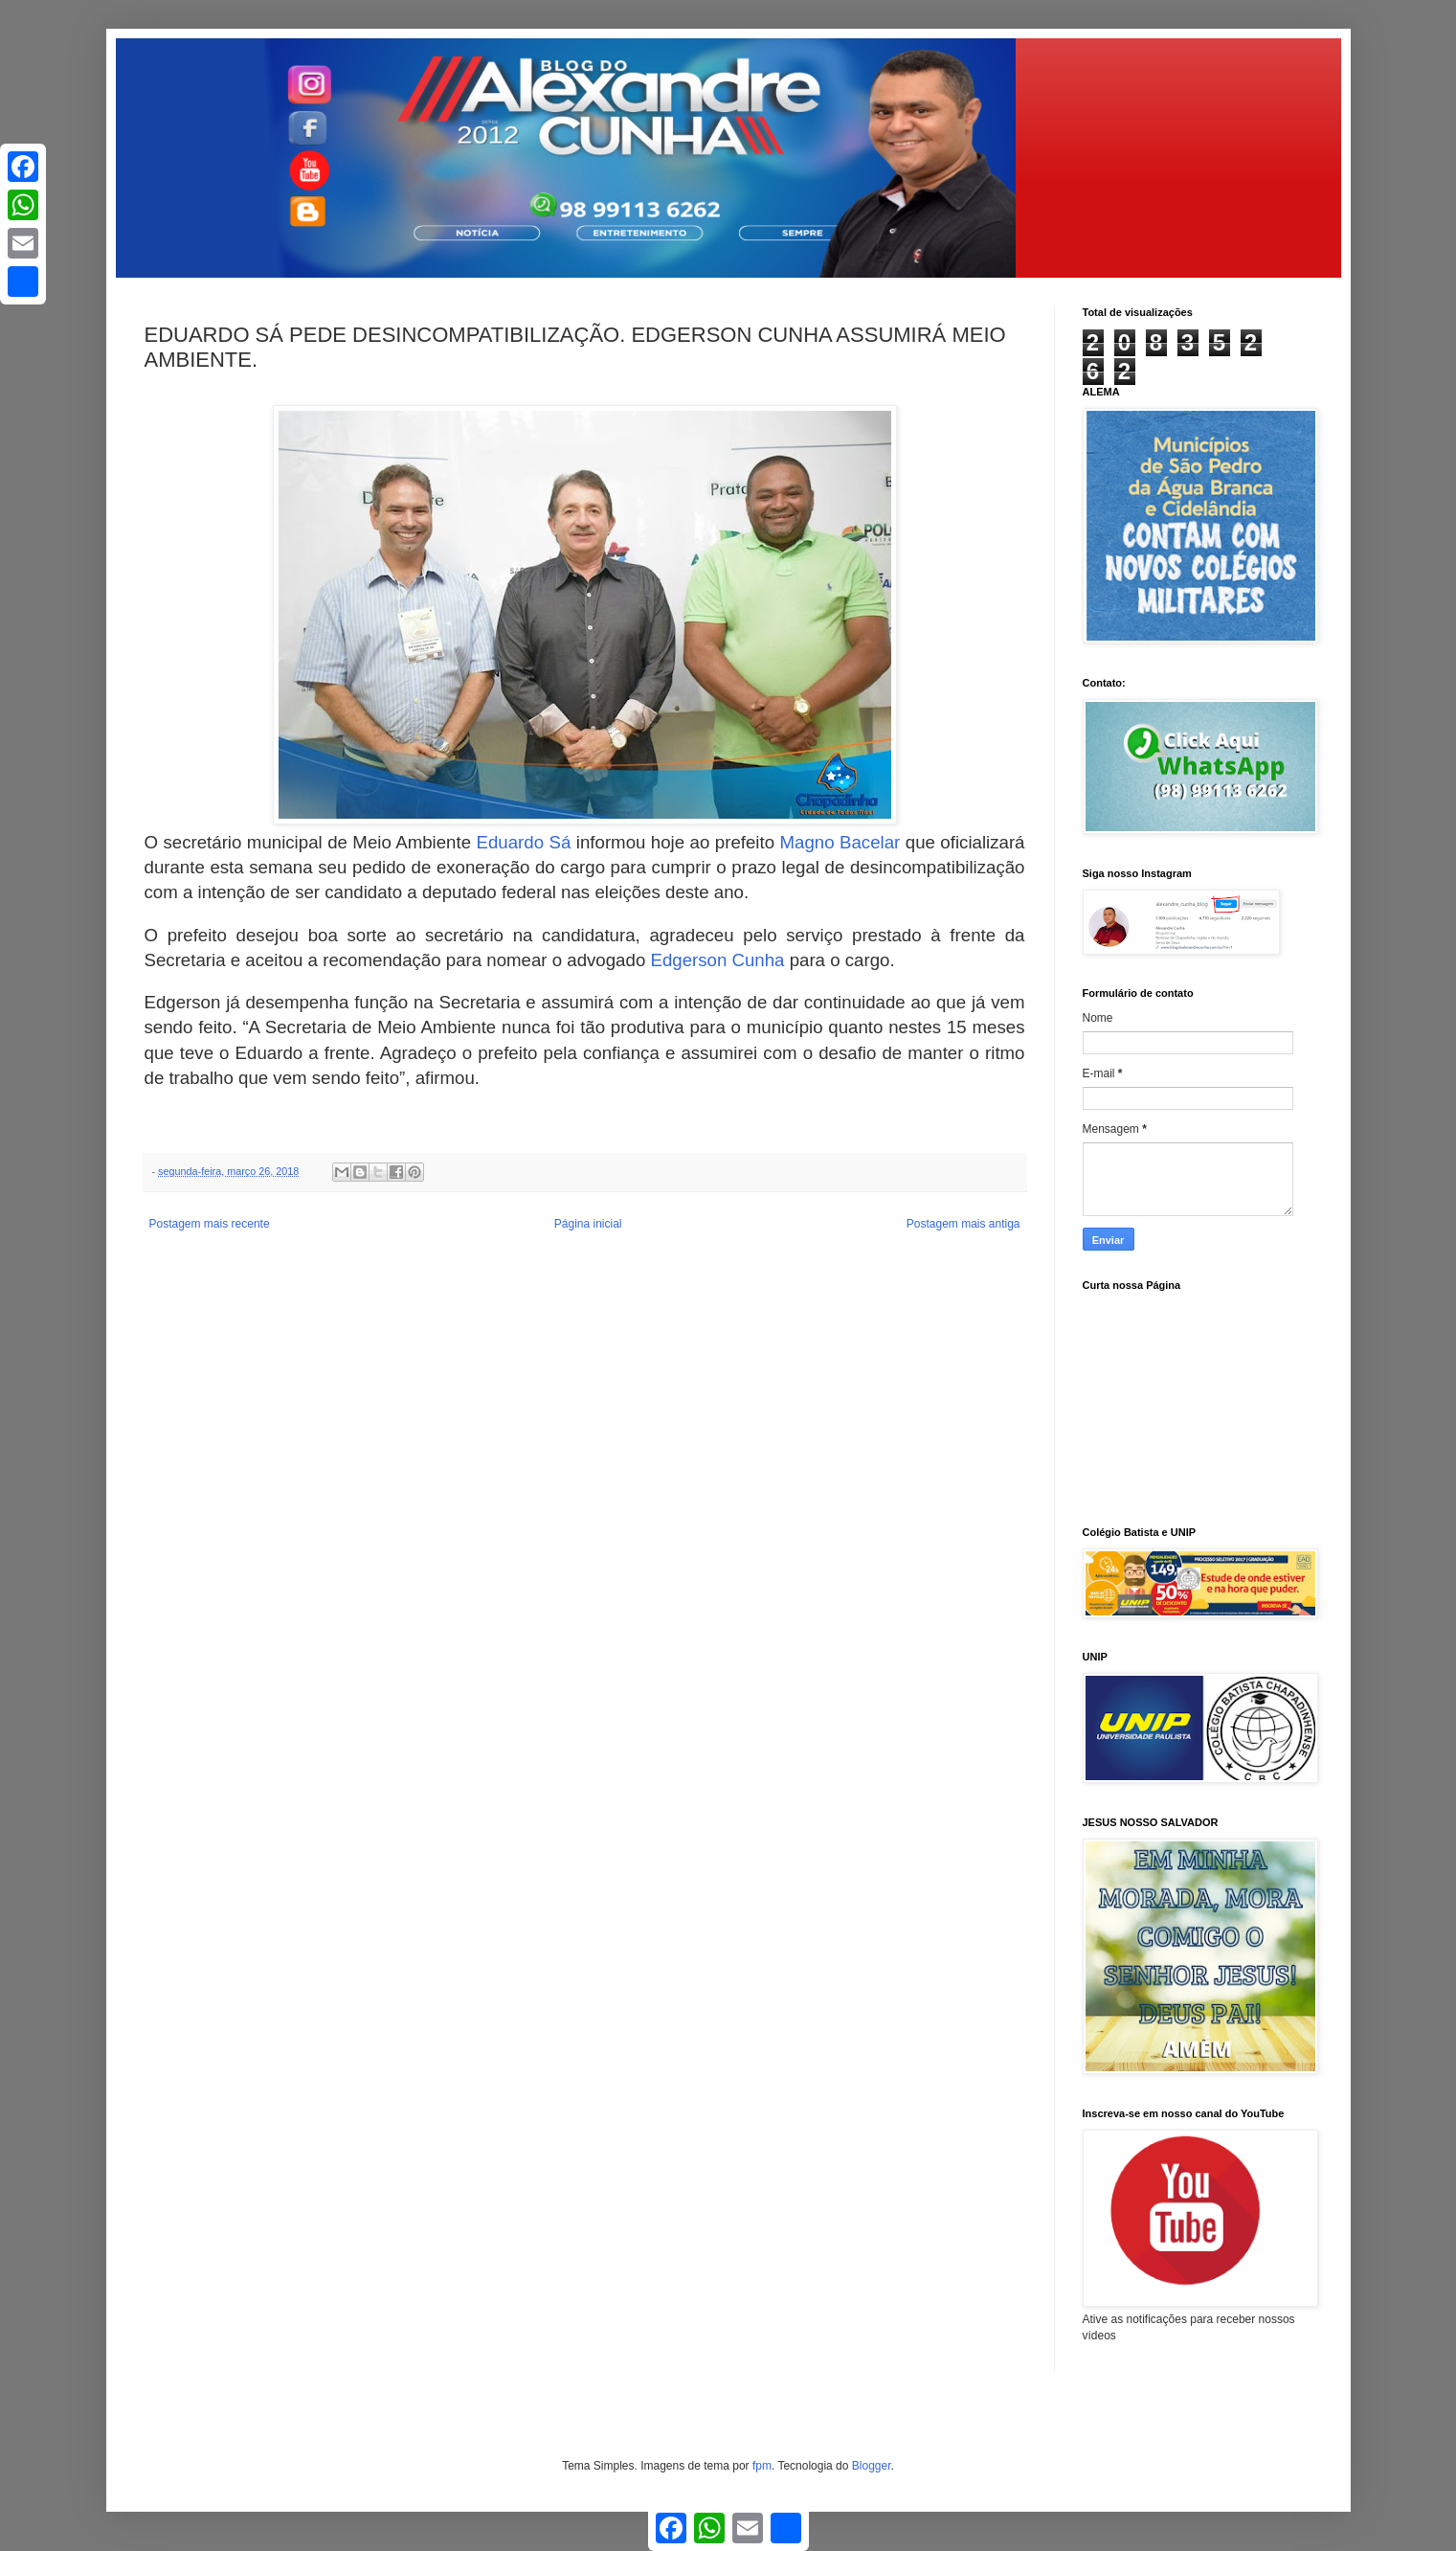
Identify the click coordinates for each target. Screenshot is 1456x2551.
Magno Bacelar (840, 842)
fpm (762, 2465)
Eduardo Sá (524, 842)
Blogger (871, 2465)
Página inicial (588, 1223)
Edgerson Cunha (717, 960)
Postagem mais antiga (963, 1223)
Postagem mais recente (209, 1223)
